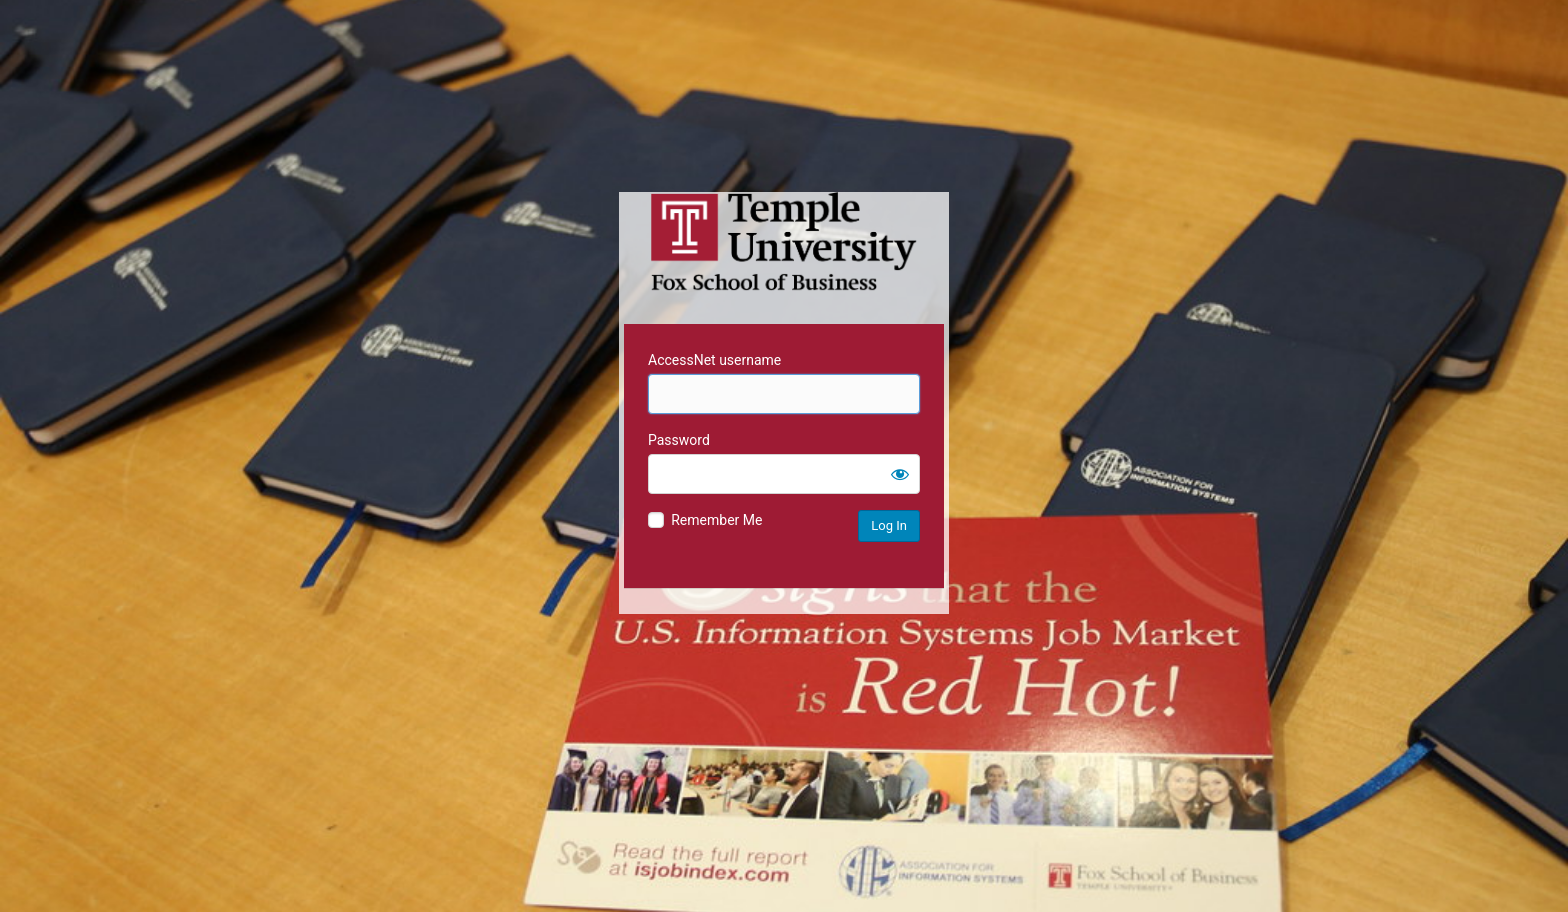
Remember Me (716, 520)
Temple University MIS (784, 242)
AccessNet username (714, 360)
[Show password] (900, 474)
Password (679, 440)
